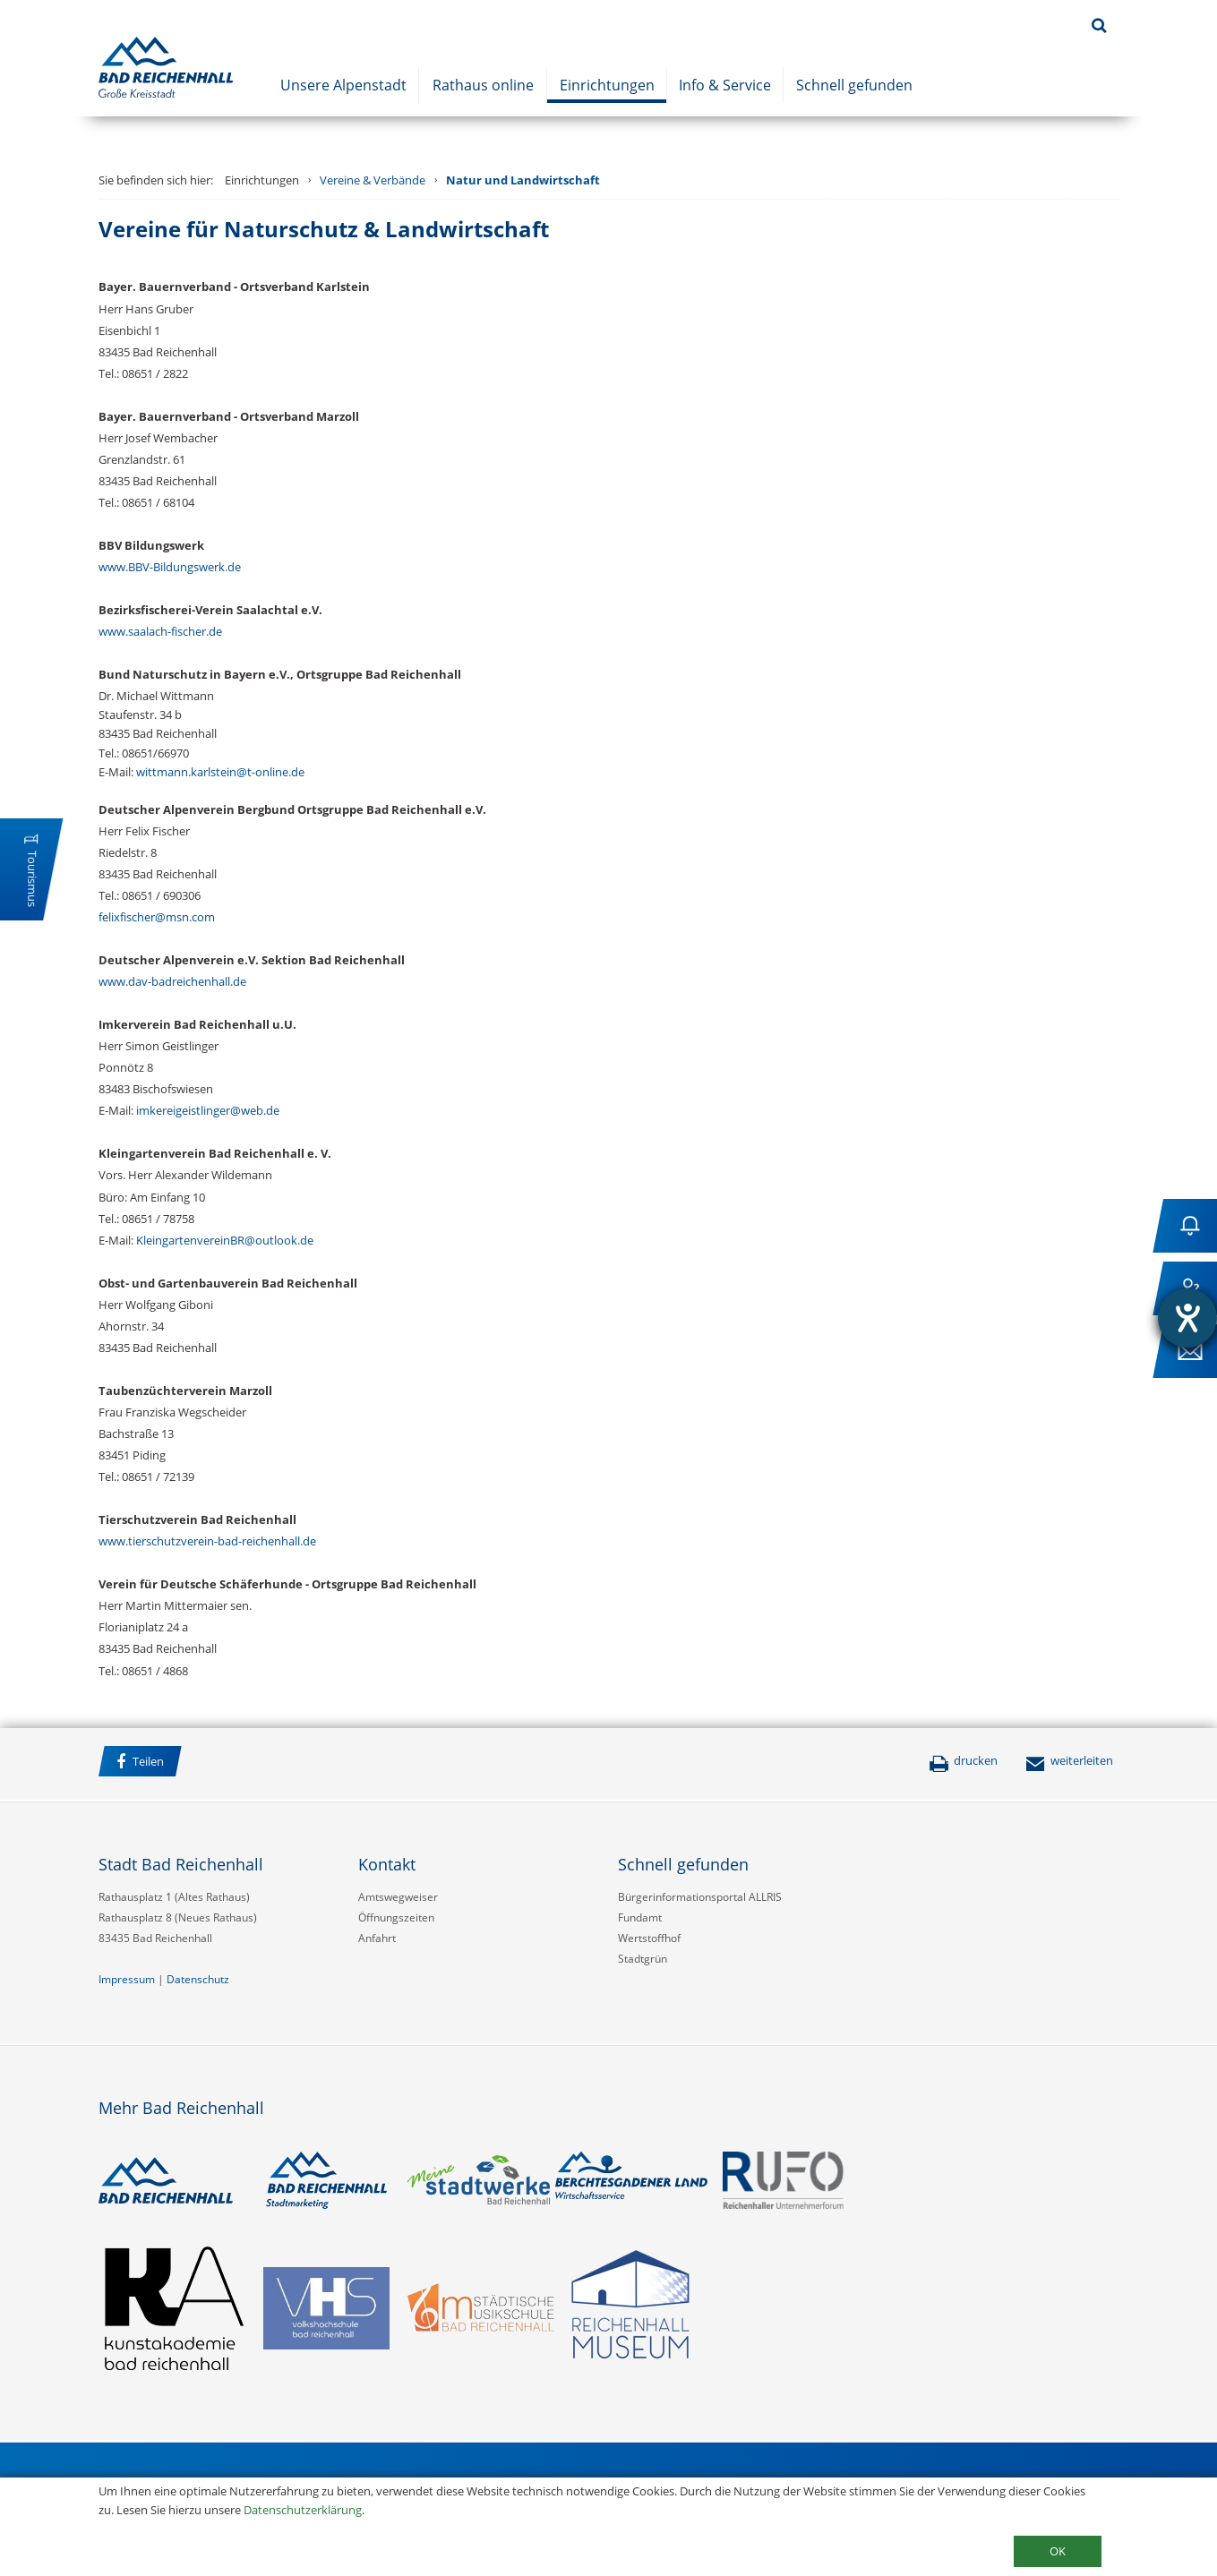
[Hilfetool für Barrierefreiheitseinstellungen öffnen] (1187, 1318)
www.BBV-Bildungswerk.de (170, 567)
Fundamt (640, 1917)
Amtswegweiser (398, 1896)
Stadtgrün (642, 1958)
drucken (963, 1760)
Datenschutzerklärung (303, 2510)
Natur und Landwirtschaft (523, 180)
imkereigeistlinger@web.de (207, 1110)
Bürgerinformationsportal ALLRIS (700, 1896)
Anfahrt (377, 1938)
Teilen (140, 1761)
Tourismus (32, 879)
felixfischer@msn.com (157, 917)
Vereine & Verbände (372, 180)
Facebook (214, 1764)
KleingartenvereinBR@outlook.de (224, 1240)
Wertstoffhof (649, 1938)
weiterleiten (1069, 1760)
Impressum (127, 1979)
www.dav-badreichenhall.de (172, 981)
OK (1058, 2551)
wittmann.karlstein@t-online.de (220, 772)
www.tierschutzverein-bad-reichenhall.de (207, 1541)
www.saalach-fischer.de (160, 631)
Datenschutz (198, 1979)
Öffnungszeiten (396, 1917)
